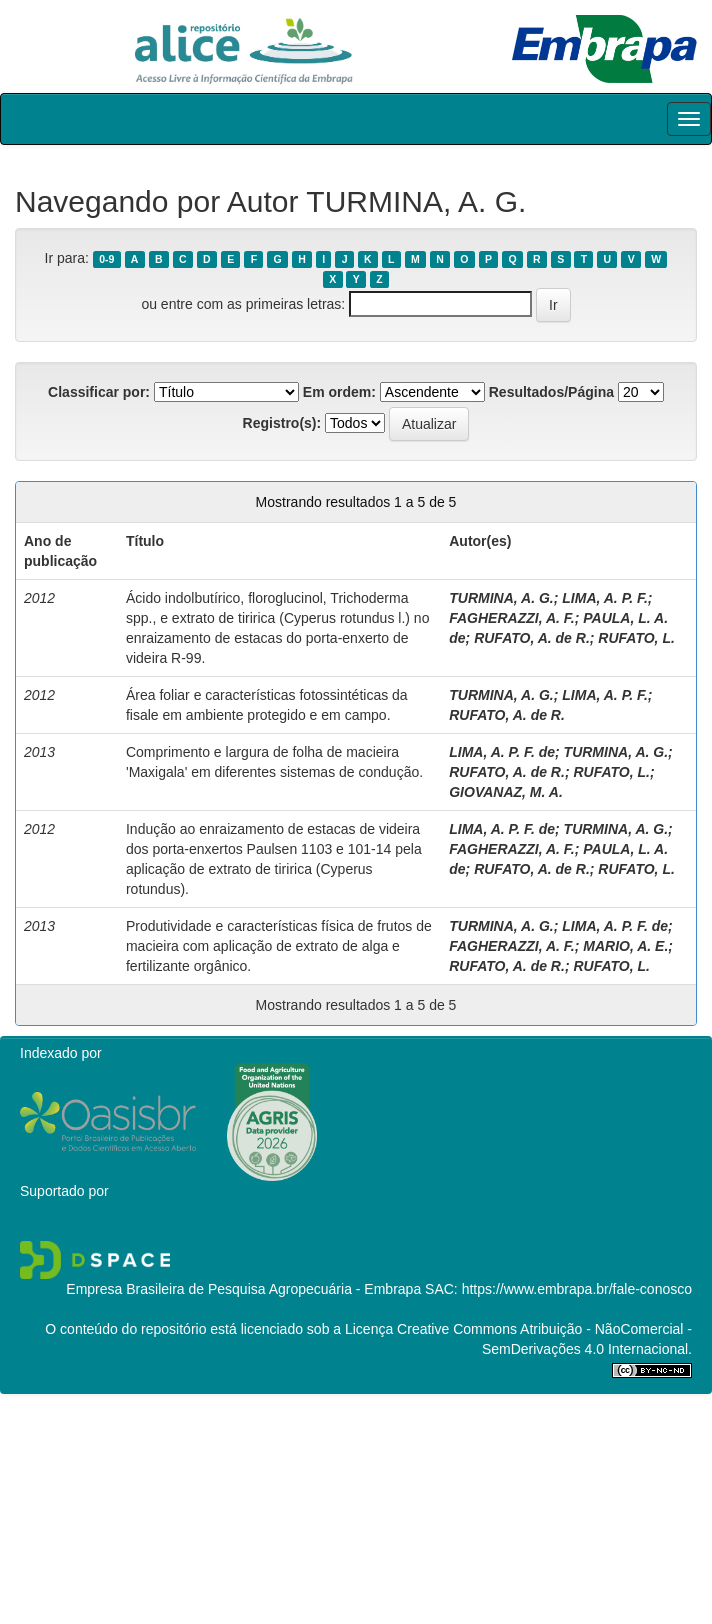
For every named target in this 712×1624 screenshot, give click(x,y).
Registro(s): (282, 423)
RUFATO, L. (636, 638)
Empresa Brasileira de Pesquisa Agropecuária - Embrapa (243, 1289)
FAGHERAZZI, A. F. (511, 618)
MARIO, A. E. (625, 946)
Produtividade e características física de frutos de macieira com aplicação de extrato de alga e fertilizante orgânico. (279, 946)
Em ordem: (339, 392)
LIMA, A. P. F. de (502, 752)
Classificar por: (99, 392)
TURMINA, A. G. (501, 598)
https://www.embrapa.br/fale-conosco (577, 1289)
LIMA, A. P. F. (605, 598)
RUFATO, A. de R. (532, 638)
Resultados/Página (551, 392)
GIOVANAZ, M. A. (506, 792)
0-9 (106, 259)
